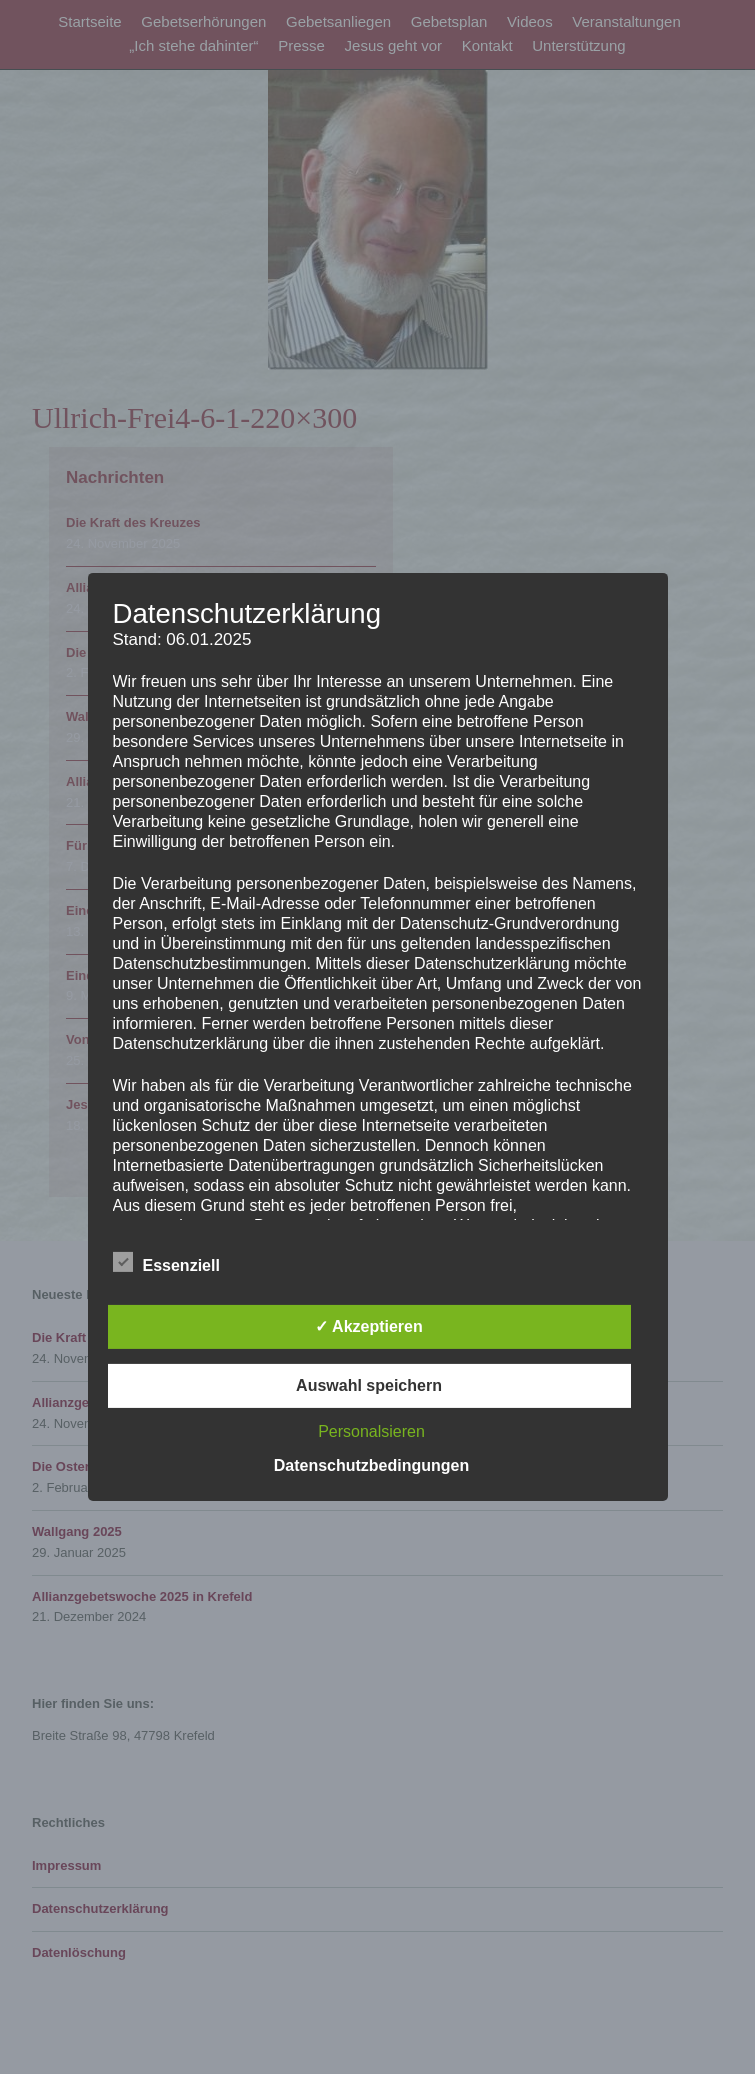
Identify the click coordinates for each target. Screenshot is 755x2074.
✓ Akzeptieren (369, 1326)
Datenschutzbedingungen (372, 1465)
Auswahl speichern (369, 1385)
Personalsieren (371, 1431)
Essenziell (166, 1262)
